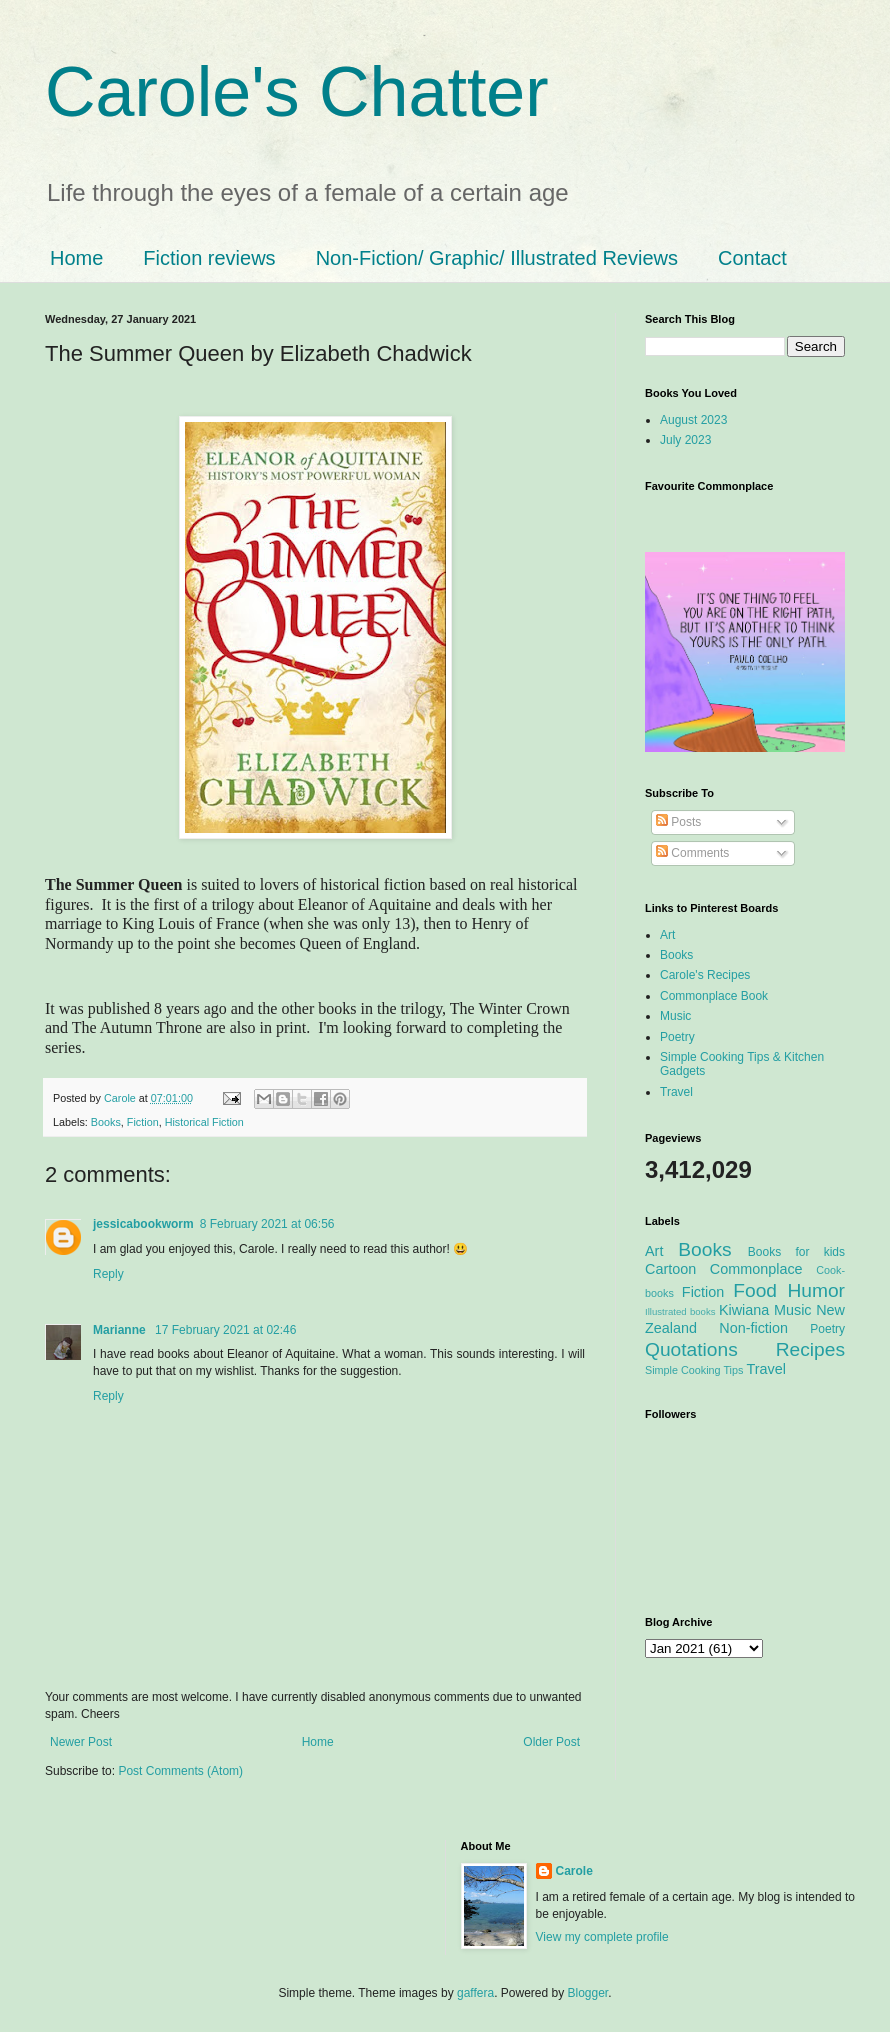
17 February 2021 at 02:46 (225, 1330)
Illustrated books (680, 1311)
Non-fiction (753, 1328)
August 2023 (693, 420)
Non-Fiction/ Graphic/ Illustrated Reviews (497, 258)
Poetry (677, 1037)
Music (675, 1016)
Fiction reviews (209, 258)
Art (667, 935)
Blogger (588, 1993)
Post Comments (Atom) (180, 1771)
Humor (816, 1290)
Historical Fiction (204, 1122)
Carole (121, 1098)
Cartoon (670, 1269)
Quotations (691, 1349)
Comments (692, 853)
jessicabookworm (143, 1224)
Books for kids (796, 1252)
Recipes (810, 1349)
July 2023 (685, 440)
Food (755, 1290)
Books (106, 1122)
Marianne (121, 1330)
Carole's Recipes (705, 975)
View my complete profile (602, 1937)
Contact (752, 258)
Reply (108, 1274)
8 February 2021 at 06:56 (267, 1224)
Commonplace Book (714, 996)
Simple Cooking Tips (694, 1370)
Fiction (143, 1122)
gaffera (475, 1993)
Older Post (551, 1742)
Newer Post (81, 1742)
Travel (676, 1092)
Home (76, 258)
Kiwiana (744, 1310)
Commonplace (756, 1269)
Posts (678, 822)
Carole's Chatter (297, 92)
